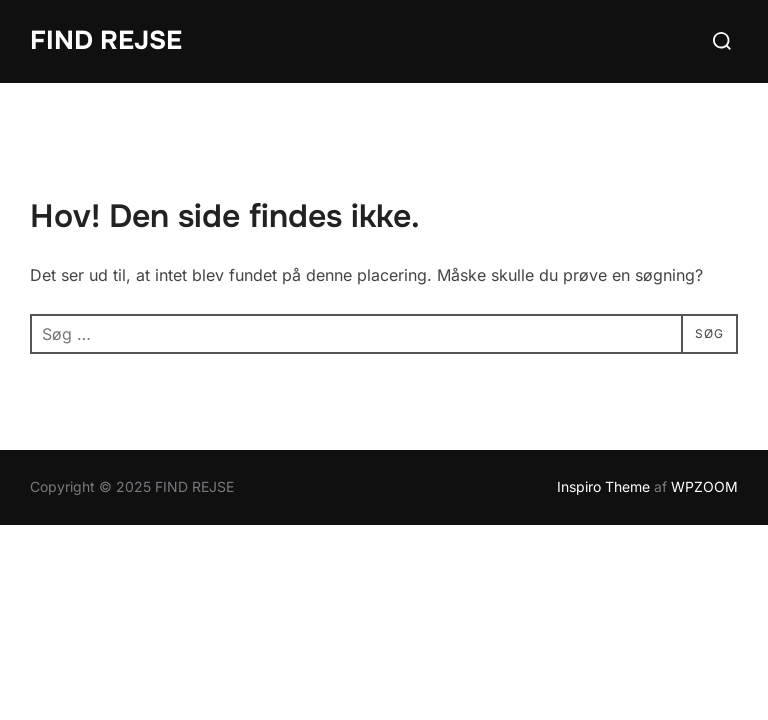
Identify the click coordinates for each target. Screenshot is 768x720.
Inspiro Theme (603, 487)
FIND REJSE (106, 40)
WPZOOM (704, 487)
